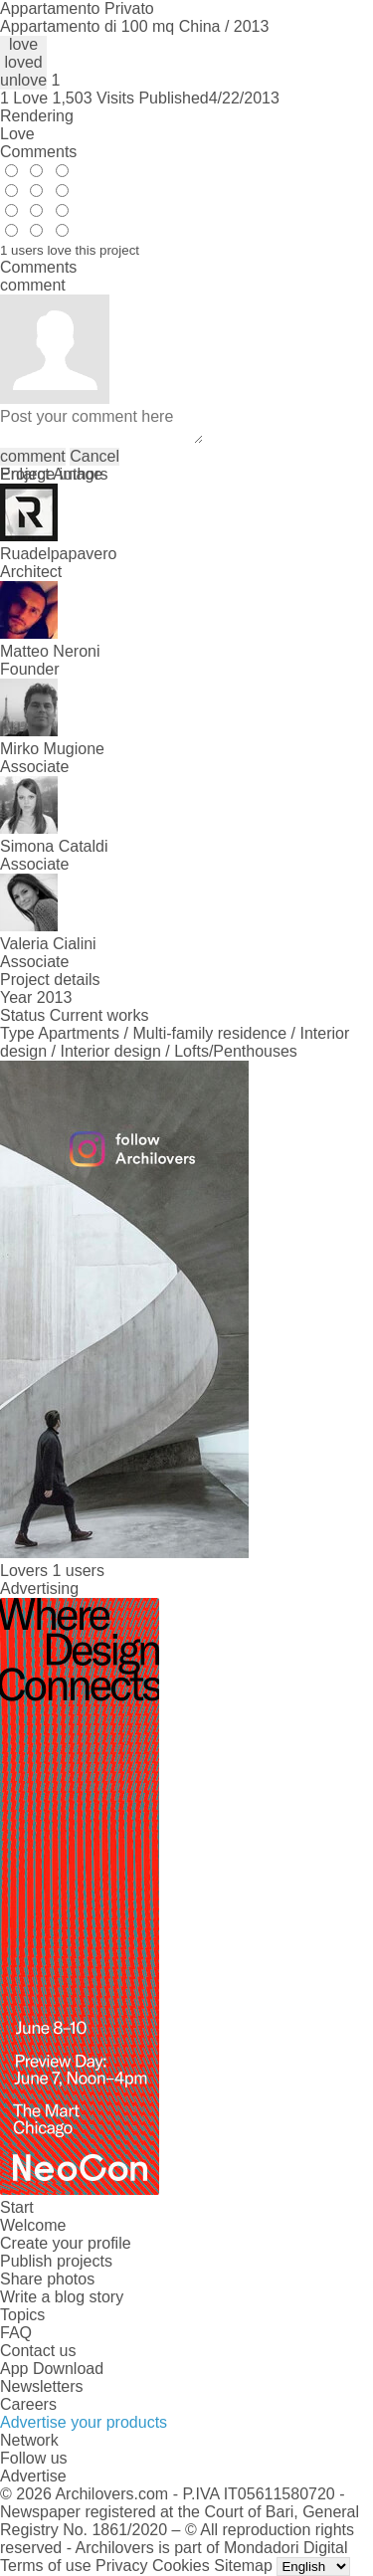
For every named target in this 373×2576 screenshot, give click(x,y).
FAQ (16, 2332)
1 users (77, 1570)
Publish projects (56, 2261)
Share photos (47, 2279)
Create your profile (65, 2243)
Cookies (181, 2565)
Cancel (94, 456)
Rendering (37, 115)
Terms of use (46, 2565)
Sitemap (243, 2565)
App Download (51, 2368)
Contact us (38, 2350)
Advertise (33, 2476)
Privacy (121, 2565)
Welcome (33, 2225)
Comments (38, 151)
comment (33, 456)
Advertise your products (83, 2422)
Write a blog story (61, 2296)
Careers (28, 2404)
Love (17, 133)
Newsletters (42, 2386)
